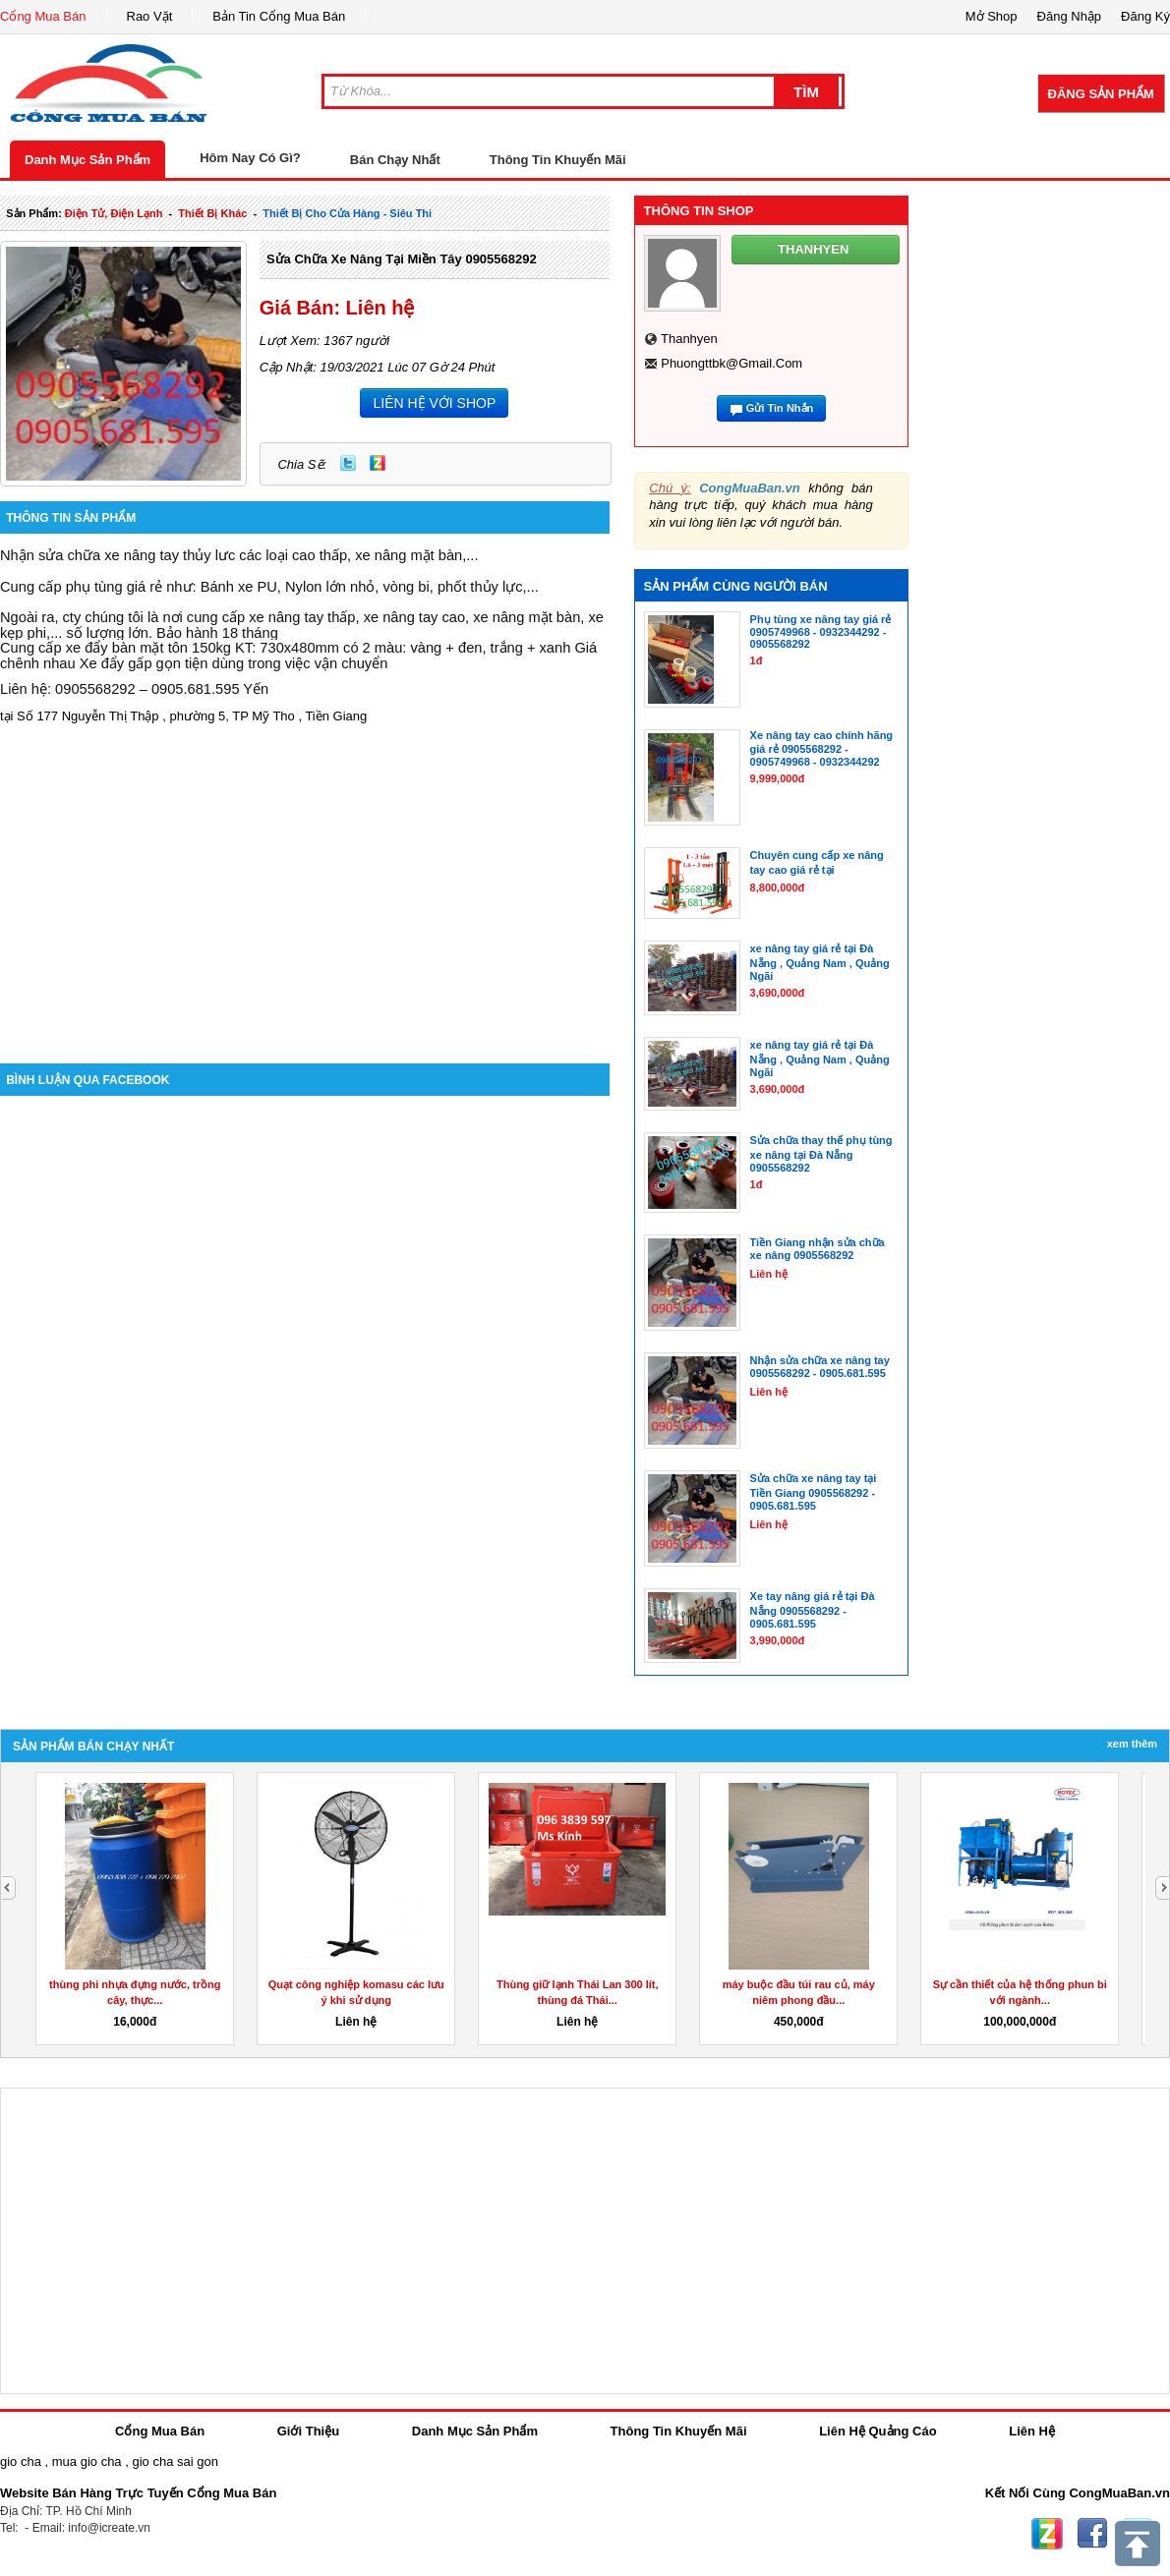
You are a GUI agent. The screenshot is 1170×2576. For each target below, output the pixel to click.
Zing (377, 463)
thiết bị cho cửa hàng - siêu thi (347, 213)
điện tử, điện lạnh (114, 213)
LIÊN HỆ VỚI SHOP (434, 403)
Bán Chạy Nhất (395, 159)
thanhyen (689, 338)
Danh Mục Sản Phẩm (87, 159)
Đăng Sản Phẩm (1101, 93)
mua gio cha (87, 2461)
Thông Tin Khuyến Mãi (558, 159)
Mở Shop (991, 16)
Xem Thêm (1132, 1743)
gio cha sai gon (174, 2461)
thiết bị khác (212, 213)
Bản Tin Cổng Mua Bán (278, 16)
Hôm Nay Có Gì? (250, 157)
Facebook (1092, 2533)
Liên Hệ (1032, 2431)
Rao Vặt (150, 16)
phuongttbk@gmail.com (731, 363)
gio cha (20, 2461)
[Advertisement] (305, 896)
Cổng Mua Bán (43, 16)
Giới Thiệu (308, 2431)
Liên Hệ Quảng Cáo (877, 2431)
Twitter (348, 463)
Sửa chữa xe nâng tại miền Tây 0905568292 (401, 259)
